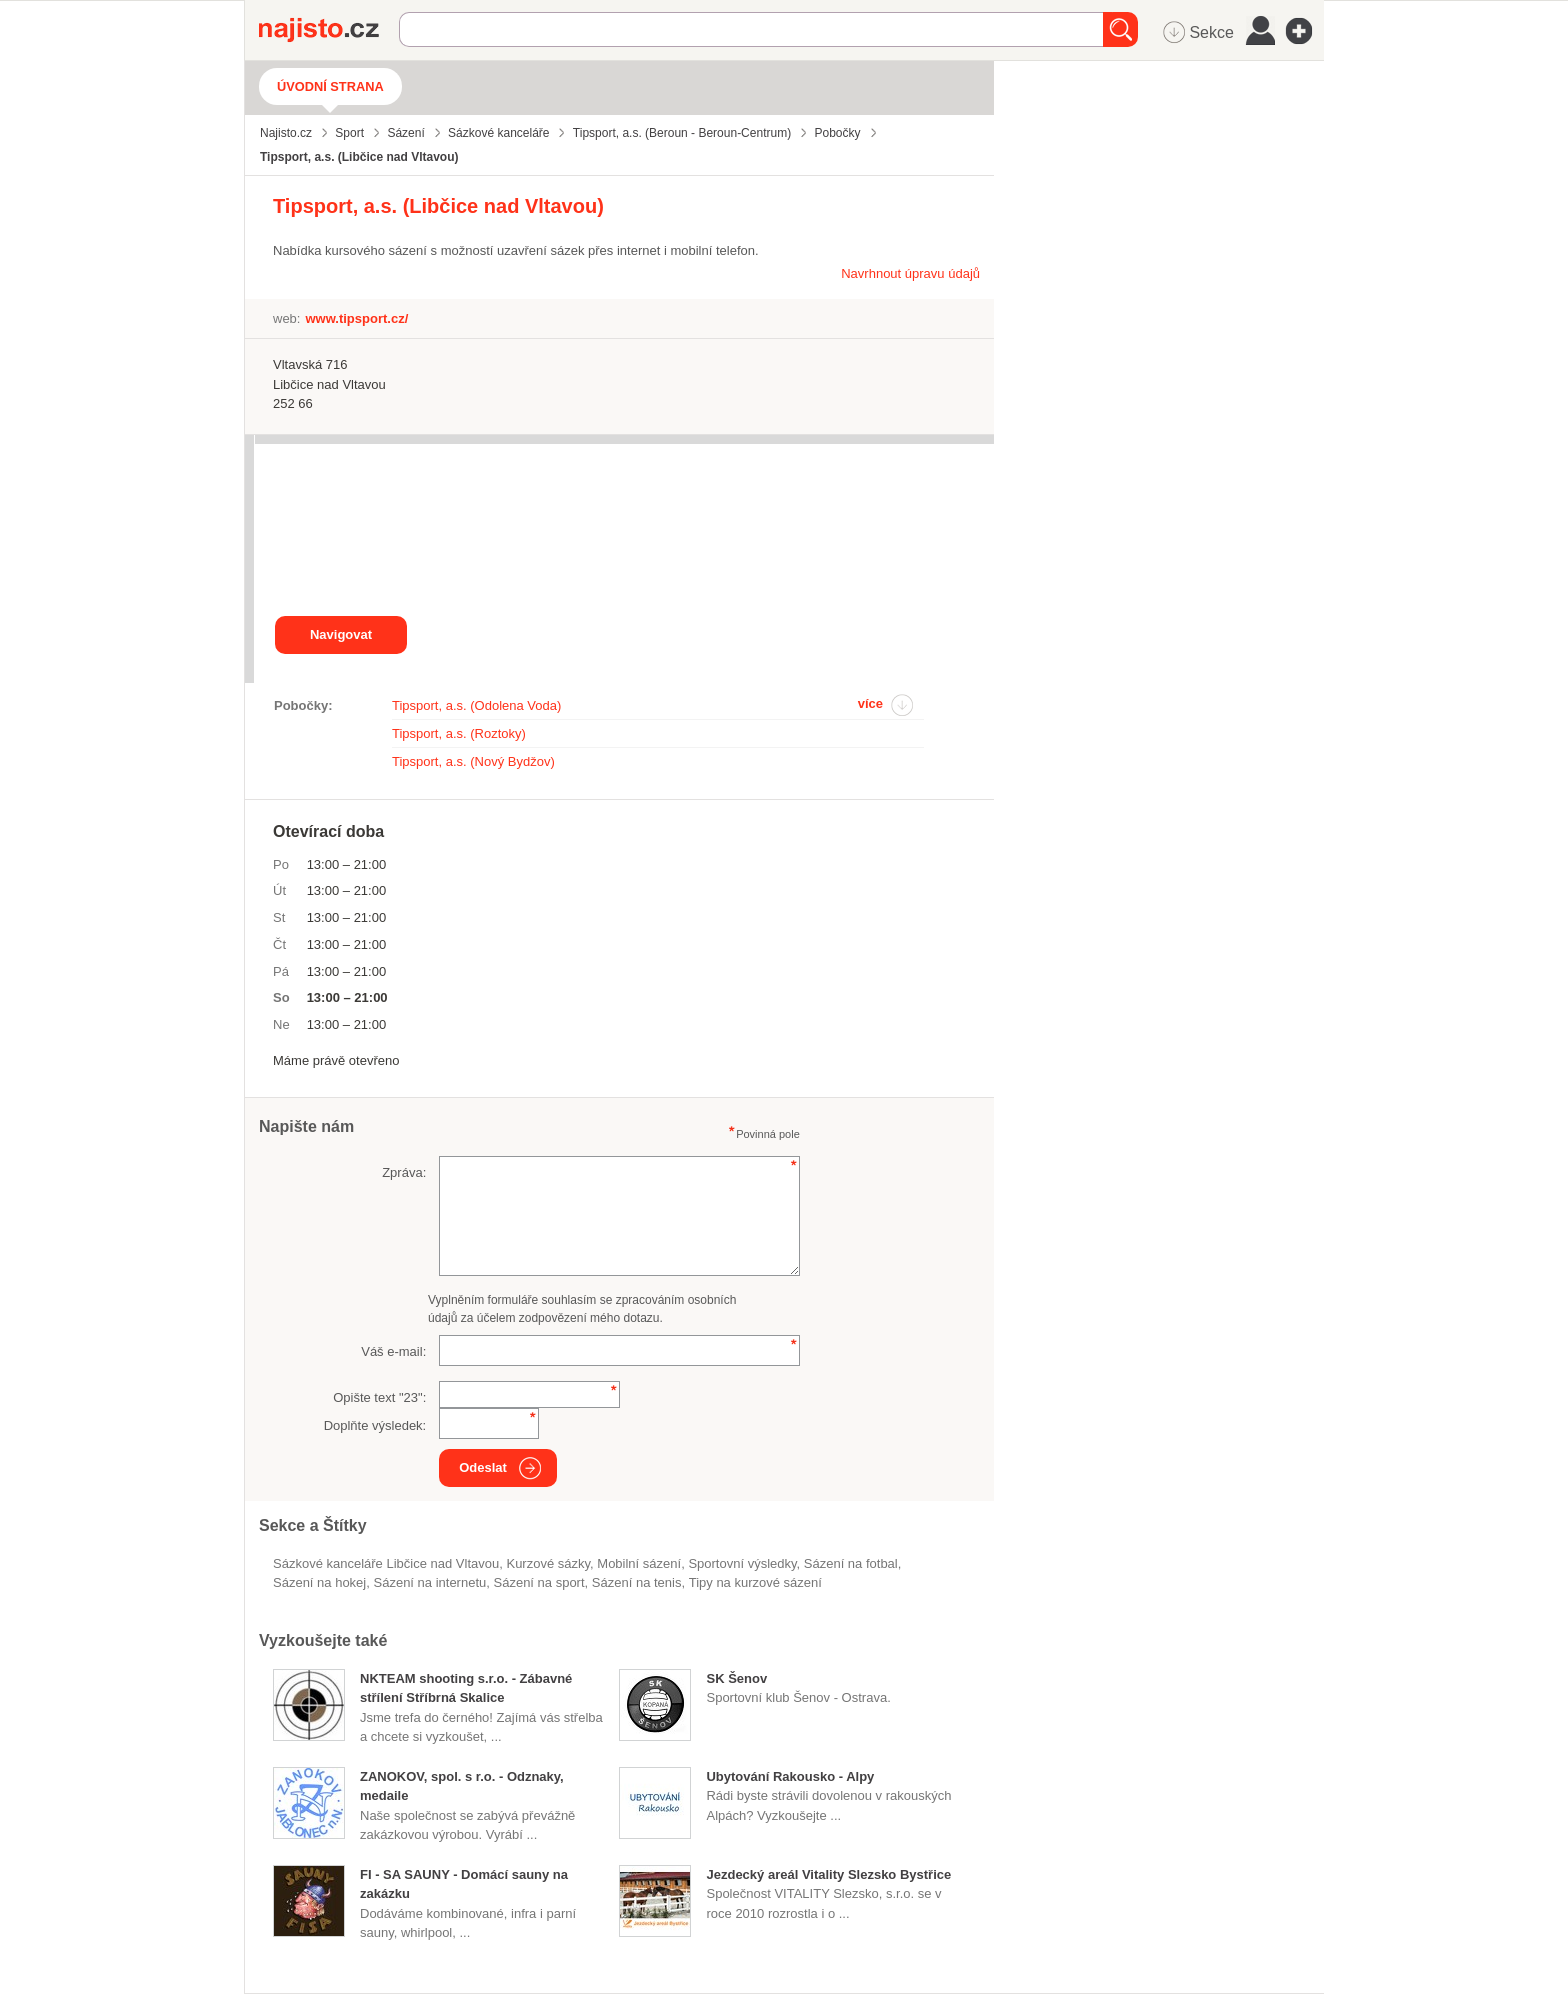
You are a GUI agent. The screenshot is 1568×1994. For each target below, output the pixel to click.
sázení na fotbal (851, 1563)
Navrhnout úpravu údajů (910, 273)
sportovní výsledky (742, 1563)
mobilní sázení (639, 1563)
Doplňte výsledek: (375, 1425)
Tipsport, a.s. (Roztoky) (459, 733)
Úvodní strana (330, 86)
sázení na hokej (319, 1582)
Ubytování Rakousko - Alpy (790, 1776)
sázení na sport (539, 1582)
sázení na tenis (637, 1582)
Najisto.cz (329, 30)
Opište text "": (379, 1397)
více (870, 703)
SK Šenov (736, 1678)
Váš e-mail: (393, 1351)
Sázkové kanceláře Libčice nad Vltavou (386, 1563)
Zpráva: (404, 1172)
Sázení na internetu (430, 1582)
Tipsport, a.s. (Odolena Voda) (476, 705)
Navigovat (341, 634)
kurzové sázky (548, 1563)
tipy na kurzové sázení (755, 1582)
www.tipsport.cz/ (356, 318)
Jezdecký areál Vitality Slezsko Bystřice (828, 1874)
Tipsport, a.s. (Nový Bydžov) (473, 761)
